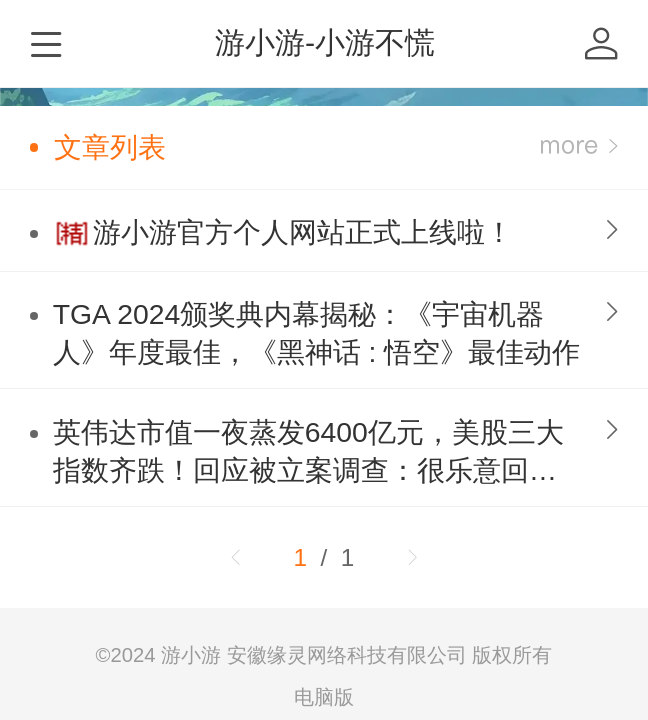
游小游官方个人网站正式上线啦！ (303, 232)
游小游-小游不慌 (325, 42)
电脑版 (324, 697)
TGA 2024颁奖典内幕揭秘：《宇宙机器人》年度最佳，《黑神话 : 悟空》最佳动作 (317, 333)
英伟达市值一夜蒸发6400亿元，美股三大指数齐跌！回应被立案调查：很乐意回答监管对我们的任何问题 (308, 453)
